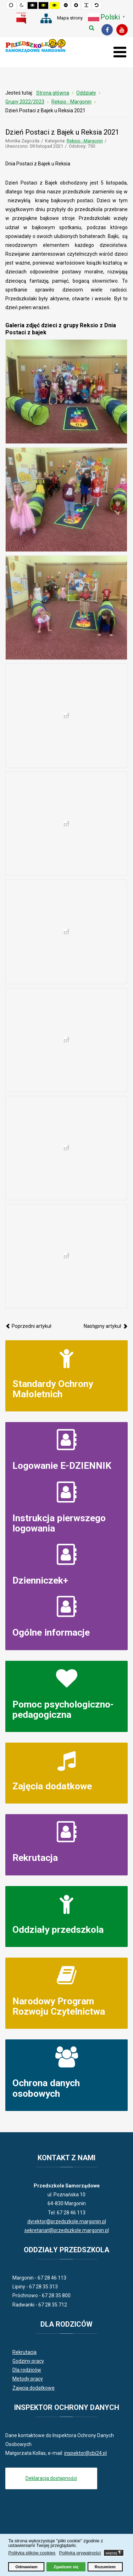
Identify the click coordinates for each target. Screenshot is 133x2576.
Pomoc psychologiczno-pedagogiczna (63, 1709)
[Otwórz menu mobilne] (120, 52)
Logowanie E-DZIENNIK (61, 1465)
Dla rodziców (26, 2370)
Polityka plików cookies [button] (31, 2552)
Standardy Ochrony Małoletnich (52, 1388)
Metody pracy (27, 2379)
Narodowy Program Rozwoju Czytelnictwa (58, 2006)
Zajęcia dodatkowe (52, 1785)
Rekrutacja (35, 1857)
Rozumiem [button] (105, 2566)
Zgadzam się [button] (66, 2566)
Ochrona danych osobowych (46, 2088)
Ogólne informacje (51, 1632)
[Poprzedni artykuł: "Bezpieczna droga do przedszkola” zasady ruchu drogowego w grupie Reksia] (28, 1326)
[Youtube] (122, 29)
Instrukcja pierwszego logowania (59, 1523)
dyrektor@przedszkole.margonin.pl (66, 2221)
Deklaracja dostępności (51, 2478)
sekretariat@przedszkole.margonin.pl (66, 2230)
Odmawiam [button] (26, 2566)
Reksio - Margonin (85, 140)
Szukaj (91, 27)
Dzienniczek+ (40, 1580)
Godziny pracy (28, 2361)
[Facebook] (107, 29)
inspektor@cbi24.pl (85, 2453)
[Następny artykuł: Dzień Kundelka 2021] (106, 1326)
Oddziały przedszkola (58, 1929)
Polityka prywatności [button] (80, 2552)
